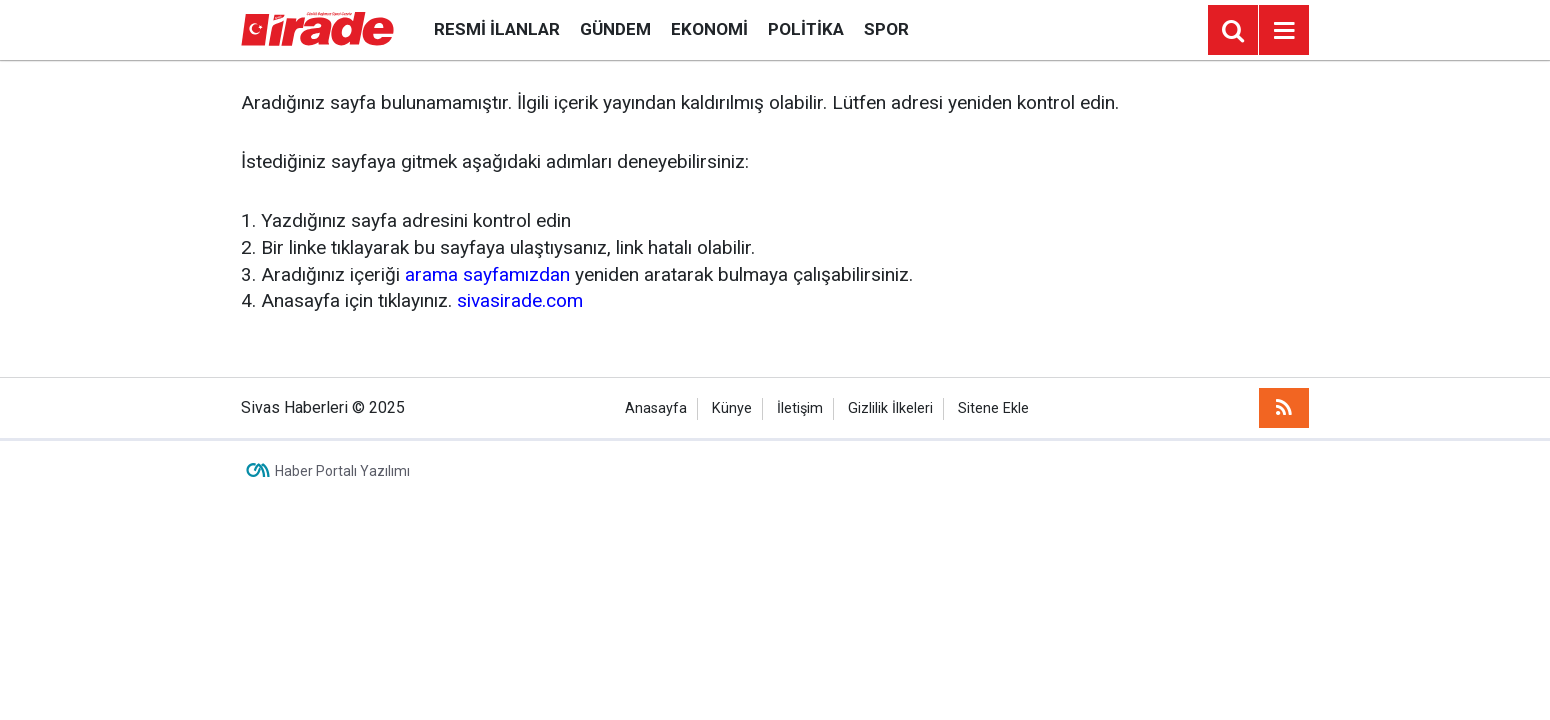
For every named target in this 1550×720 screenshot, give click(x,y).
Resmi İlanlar (497, 29)
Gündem (615, 29)
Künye (732, 408)
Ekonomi (709, 29)
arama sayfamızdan (487, 274)
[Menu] (1284, 31)
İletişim (800, 408)
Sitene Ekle (993, 408)
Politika (806, 29)
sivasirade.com (520, 300)
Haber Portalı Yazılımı (342, 471)
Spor (886, 29)
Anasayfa (656, 408)
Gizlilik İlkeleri (890, 408)
